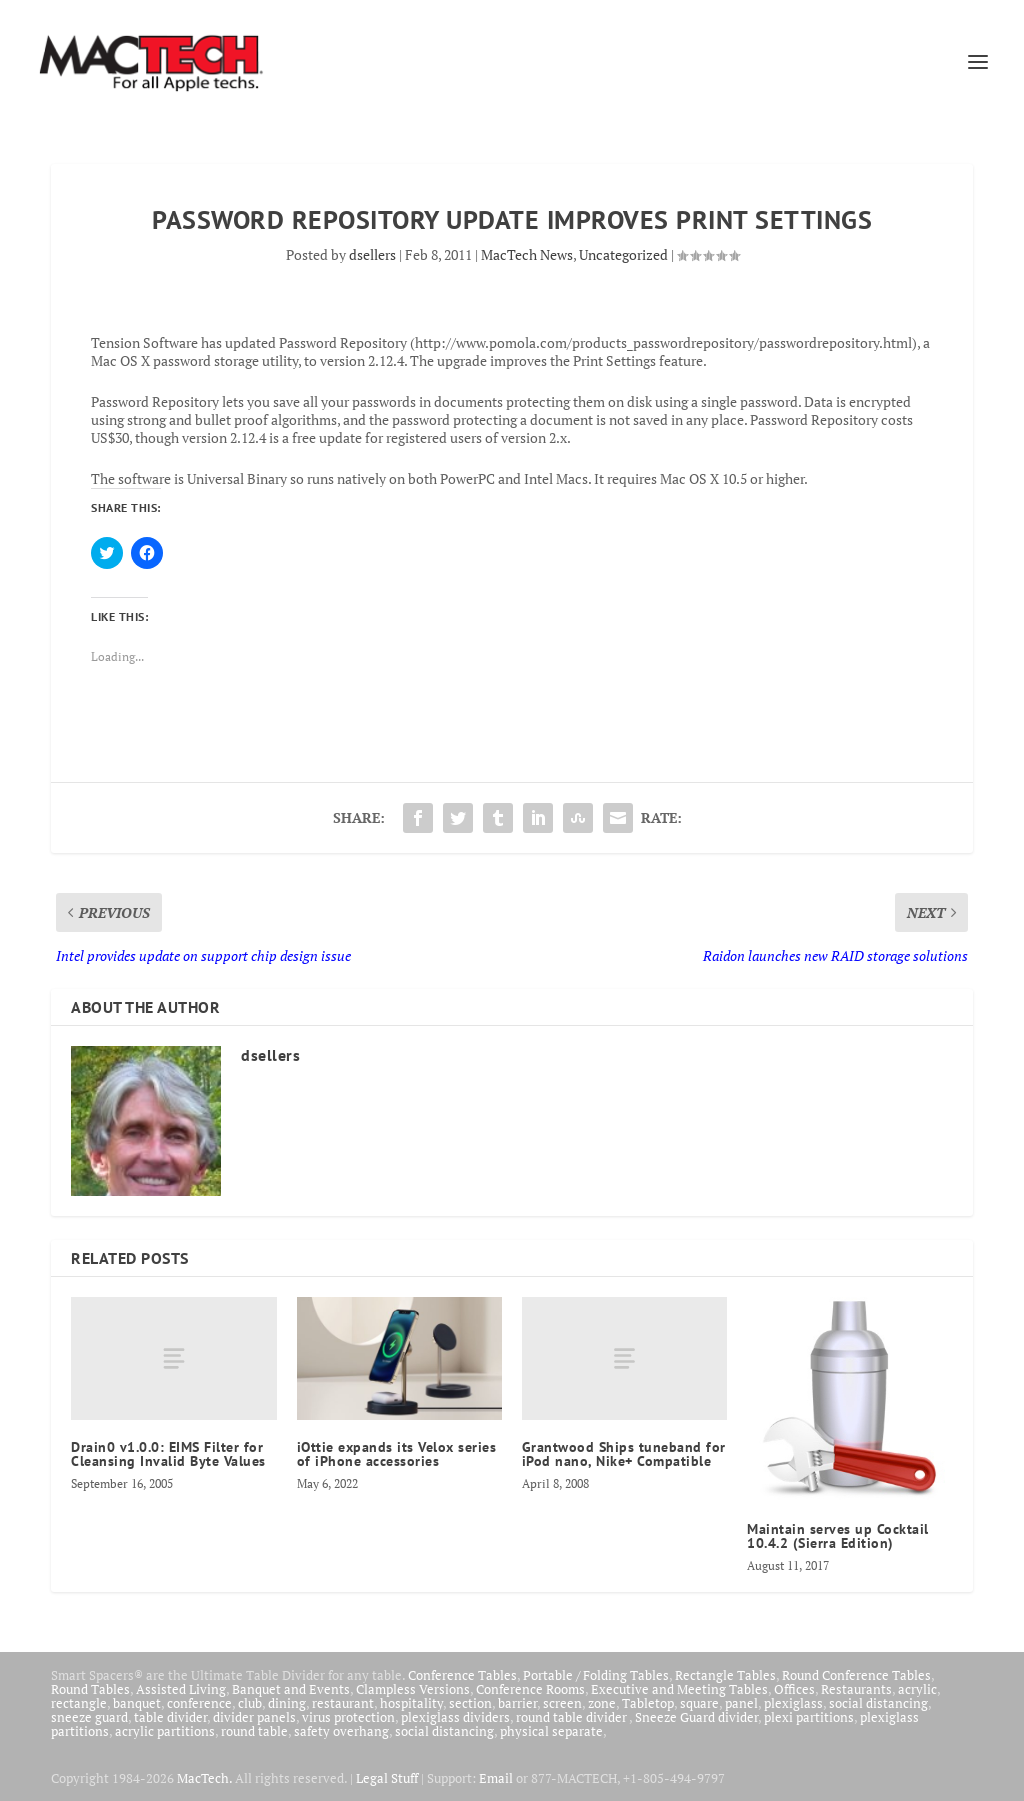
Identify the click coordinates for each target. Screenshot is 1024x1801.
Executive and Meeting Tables (679, 1689)
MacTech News (527, 254)
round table (254, 1731)
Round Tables (90, 1689)
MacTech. (204, 1778)
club (250, 1703)
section (470, 1703)
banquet (137, 1703)
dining (287, 1703)
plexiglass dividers (455, 1717)
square (699, 1703)
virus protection (348, 1717)
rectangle (79, 1703)
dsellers (372, 254)
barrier (517, 1703)
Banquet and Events (291, 1689)
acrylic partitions (165, 1731)
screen (562, 1703)
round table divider (572, 1717)
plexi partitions (809, 1717)
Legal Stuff (387, 1778)
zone (602, 1703)
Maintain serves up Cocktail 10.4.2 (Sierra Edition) (838, 1536)
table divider (170, 1717)
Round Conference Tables (856, 1675)
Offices (794, 1689)
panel (741, 1703)
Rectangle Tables (725, 1675)
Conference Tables (462, 1675)
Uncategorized (623, 254)
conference (199, 1703)
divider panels (254, 1717)
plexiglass (793, 1703)
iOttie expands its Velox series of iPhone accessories (397, 1454)
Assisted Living (181, 1689)
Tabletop (648, 1703)
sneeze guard (89, 1717)
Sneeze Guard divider (696, 1717)
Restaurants (856, 1689)
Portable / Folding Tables (596, 1675)
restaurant (343, 1703)
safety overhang (341, 1731)
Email (496, 1778)
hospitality (411, 1703)
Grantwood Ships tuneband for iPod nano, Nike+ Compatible (624, 1454)
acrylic (917, 1689)
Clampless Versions (413, 1689)
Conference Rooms (530, 1689)
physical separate (551, 1731)
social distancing (878, 1703)
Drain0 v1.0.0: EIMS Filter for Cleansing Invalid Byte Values (168, 1454)
